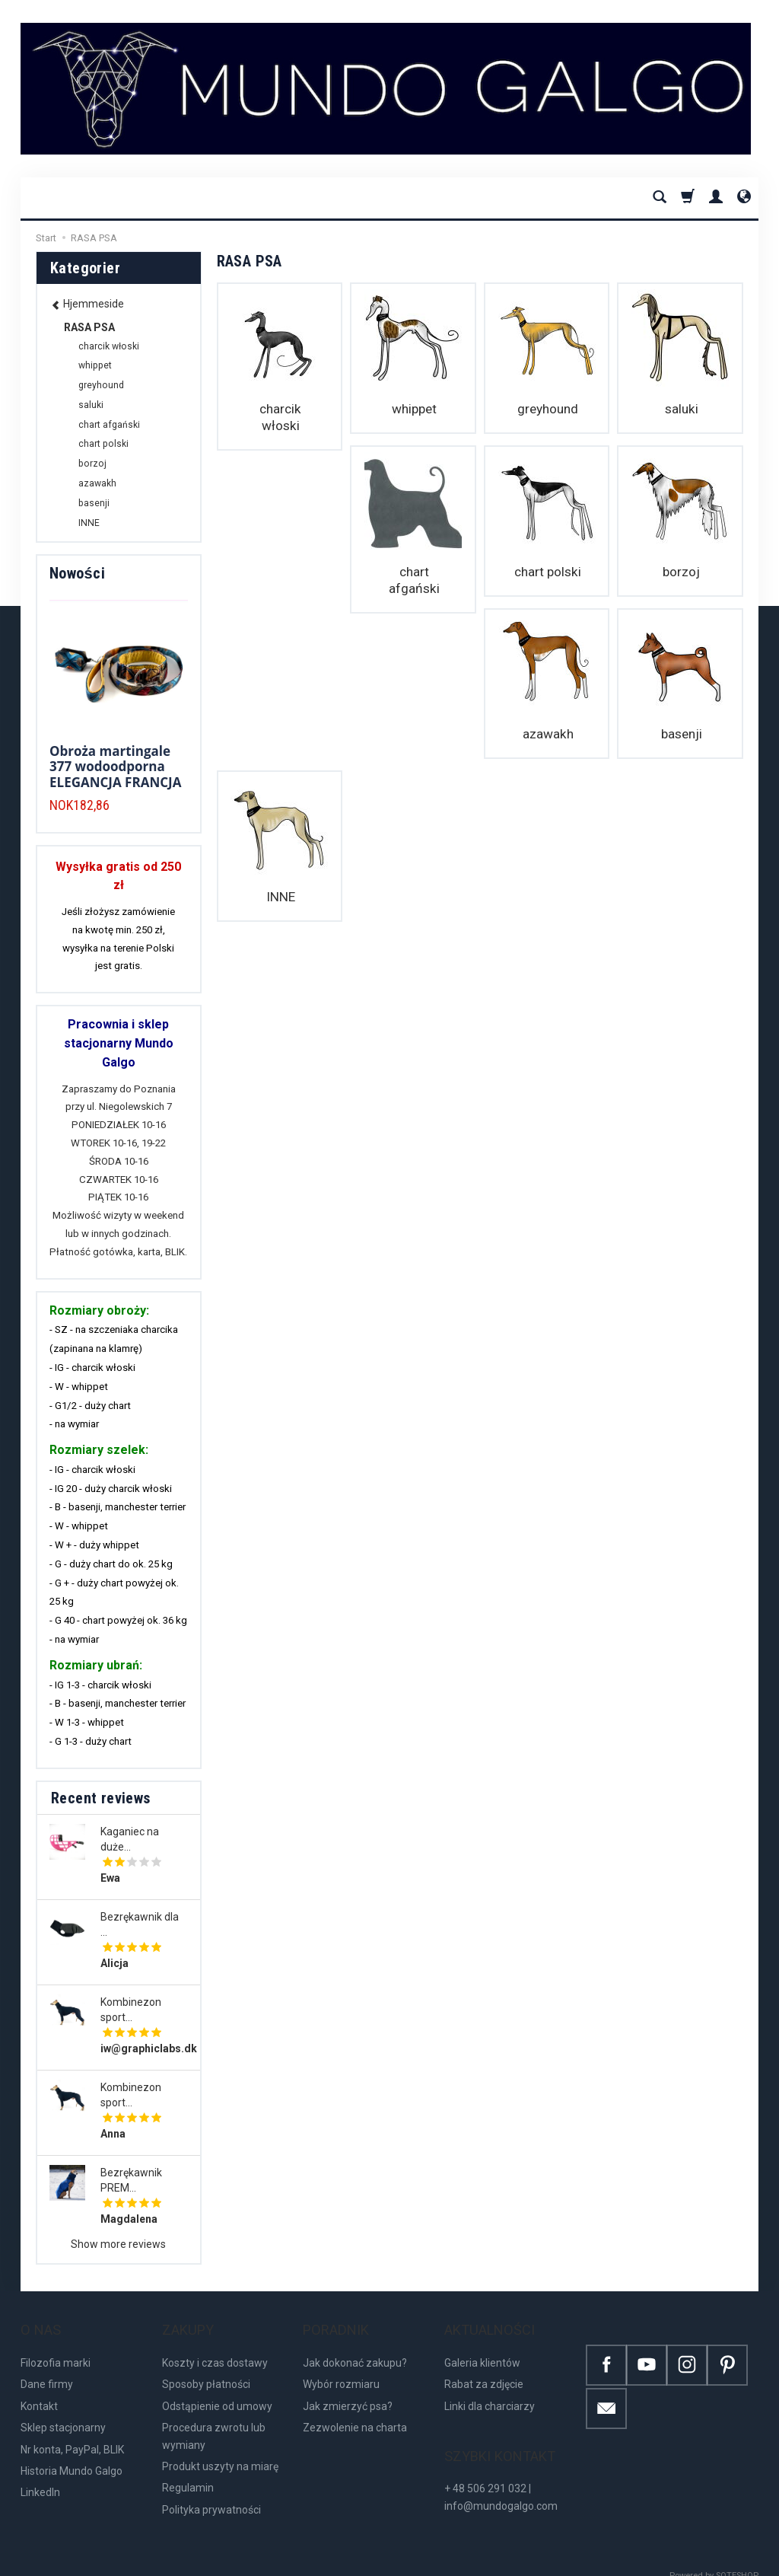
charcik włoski (279, 409)
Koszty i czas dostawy (215, 2348)
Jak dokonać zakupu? (355, 2348)
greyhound (547, 409)
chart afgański (279, 568)
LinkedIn (40, 2477)
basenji (279, 725)
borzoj (547, 568)
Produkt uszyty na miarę (220, 2451)
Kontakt (39, 2391)
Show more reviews (118, 2244)
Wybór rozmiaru (341, 2369)
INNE (413, 725)
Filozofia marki (56, 2348)
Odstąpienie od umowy (217, 2391)
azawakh (680, 568)
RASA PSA (89, 327)
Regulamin (188, 2472)
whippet (412, 409)
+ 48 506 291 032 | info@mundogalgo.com (501, 2466)
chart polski (413, 568)
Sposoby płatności (206, 2369)
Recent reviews (101, 1798)
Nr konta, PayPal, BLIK (72, 2434)
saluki (680, 409)
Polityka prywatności (211, 2494)
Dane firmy (47, 2369)
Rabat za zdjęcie (483, 2369)
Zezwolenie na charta (355, 2412)
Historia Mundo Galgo (71, 2456)
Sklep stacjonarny (63, 2412)
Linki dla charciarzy (489, 2391)
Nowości (77, 573)
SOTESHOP (737, 2560)
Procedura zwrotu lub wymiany (213, 2420)
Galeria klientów (482, 2348)
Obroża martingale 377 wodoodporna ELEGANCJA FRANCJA (115, 766)
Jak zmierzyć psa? (348, 2391)
